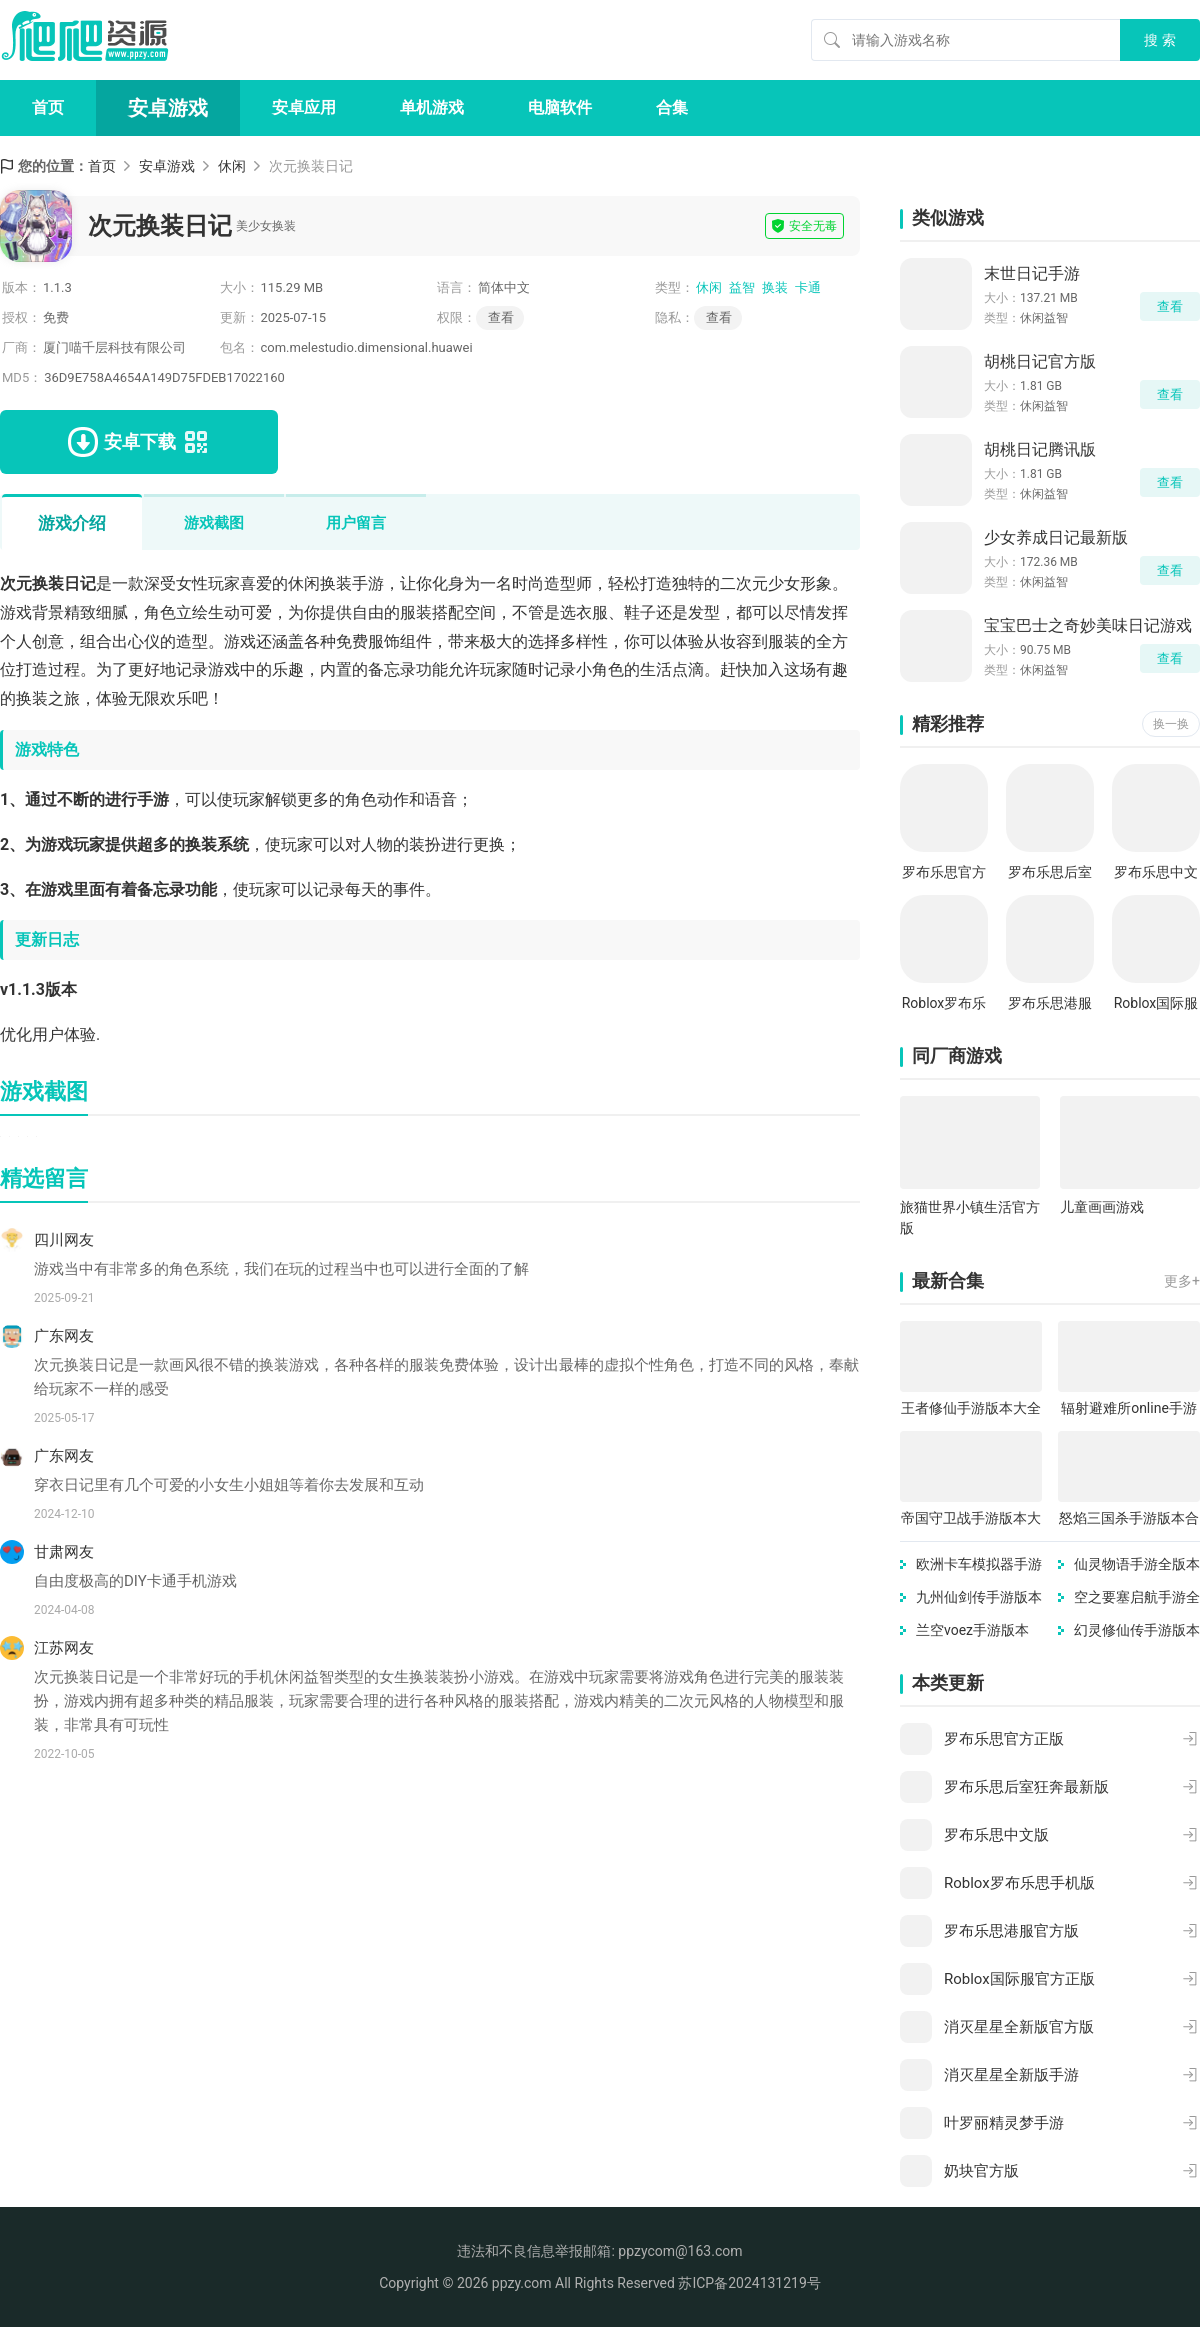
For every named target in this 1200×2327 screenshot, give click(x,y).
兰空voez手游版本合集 (972, 1631)
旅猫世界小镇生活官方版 (970, 1217)
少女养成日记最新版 (1056, 537)
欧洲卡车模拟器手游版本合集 (979, 1565)
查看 (719, 317)
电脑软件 (560, 107)
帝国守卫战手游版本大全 (971, 1519)
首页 (48, 107)
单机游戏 (432, 107)
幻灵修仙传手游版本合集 (1137, 1631)
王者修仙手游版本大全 (971, 1408)
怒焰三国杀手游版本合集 (1129, 1519)
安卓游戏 (168, 108)
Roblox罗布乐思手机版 (944, 1004)
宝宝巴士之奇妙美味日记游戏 (1088, 625)
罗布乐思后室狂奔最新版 (1050, 873)
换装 (775, 287)
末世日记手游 (1032, 273)
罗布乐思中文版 (1156, 873)
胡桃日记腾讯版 (1040, 449)
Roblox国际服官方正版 (1156, 1004)
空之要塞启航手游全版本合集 (1137, 1598)
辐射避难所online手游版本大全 (1129, 1409)
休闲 (232, 166)
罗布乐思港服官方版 (1050, 1004)
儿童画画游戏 (1102, 1207)
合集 (672, 107)
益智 (742, 287)
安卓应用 (304, 107)
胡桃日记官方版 (1040, 361)
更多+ (1182, 1281)
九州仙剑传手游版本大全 (979, 1598)
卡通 (808, 287)
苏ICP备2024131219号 (749, 2283)
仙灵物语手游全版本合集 (1137, 1565)
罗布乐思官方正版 (944, 873)
